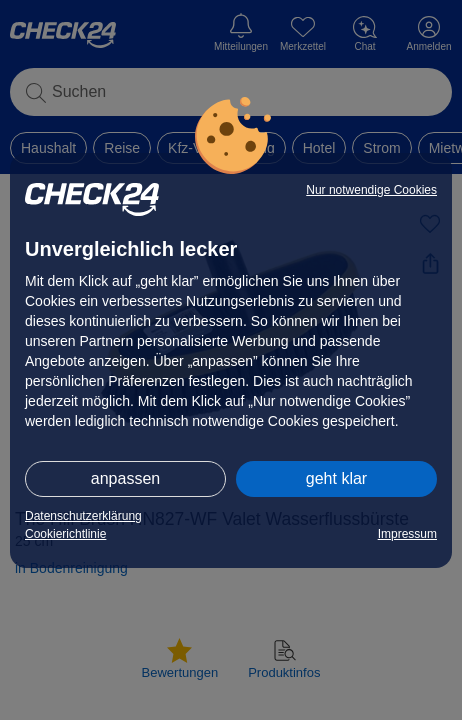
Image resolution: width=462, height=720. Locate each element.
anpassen (125, 478)
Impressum (407, 534)
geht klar (336, 478)
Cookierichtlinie (65, 534)
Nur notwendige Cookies (371, 190)
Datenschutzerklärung (83, 516)
